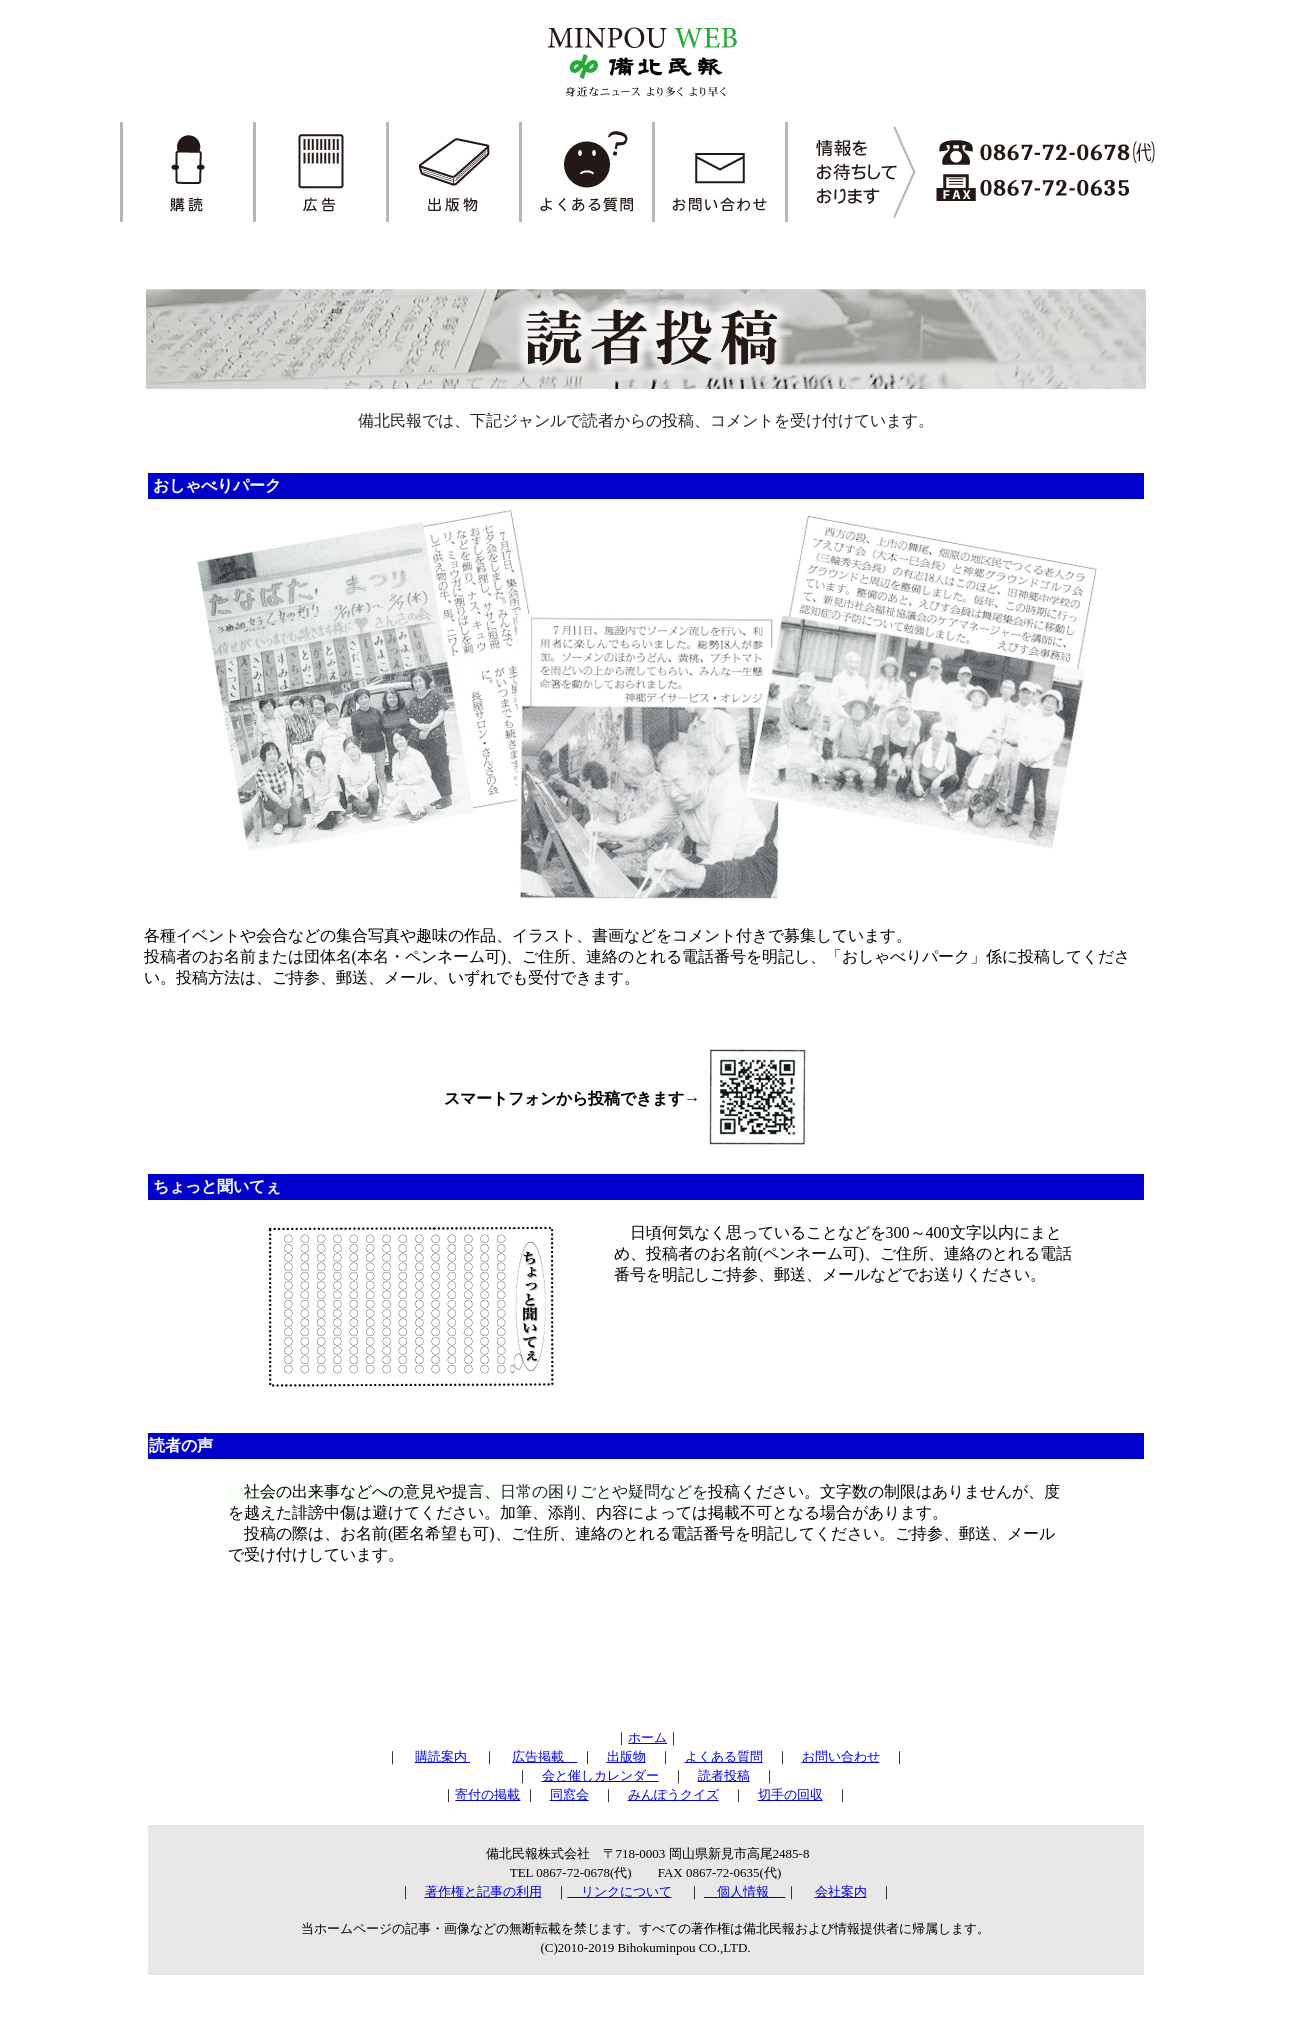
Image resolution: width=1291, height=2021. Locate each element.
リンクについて (620, 1891)
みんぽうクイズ (673, 1794)
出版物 (626, 1756)
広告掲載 (544, 1756)
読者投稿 (724, 1775)
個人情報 (744, 1891)
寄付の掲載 (487, 1794)
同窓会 (569, 1794)
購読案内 (442, 1756)
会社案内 (841, 1891)
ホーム (647, 1737)
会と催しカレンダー (600, 1775)
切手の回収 (790, 1794)
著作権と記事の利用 (483, 1891)
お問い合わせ (841, 1756)
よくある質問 (724, 1756)
